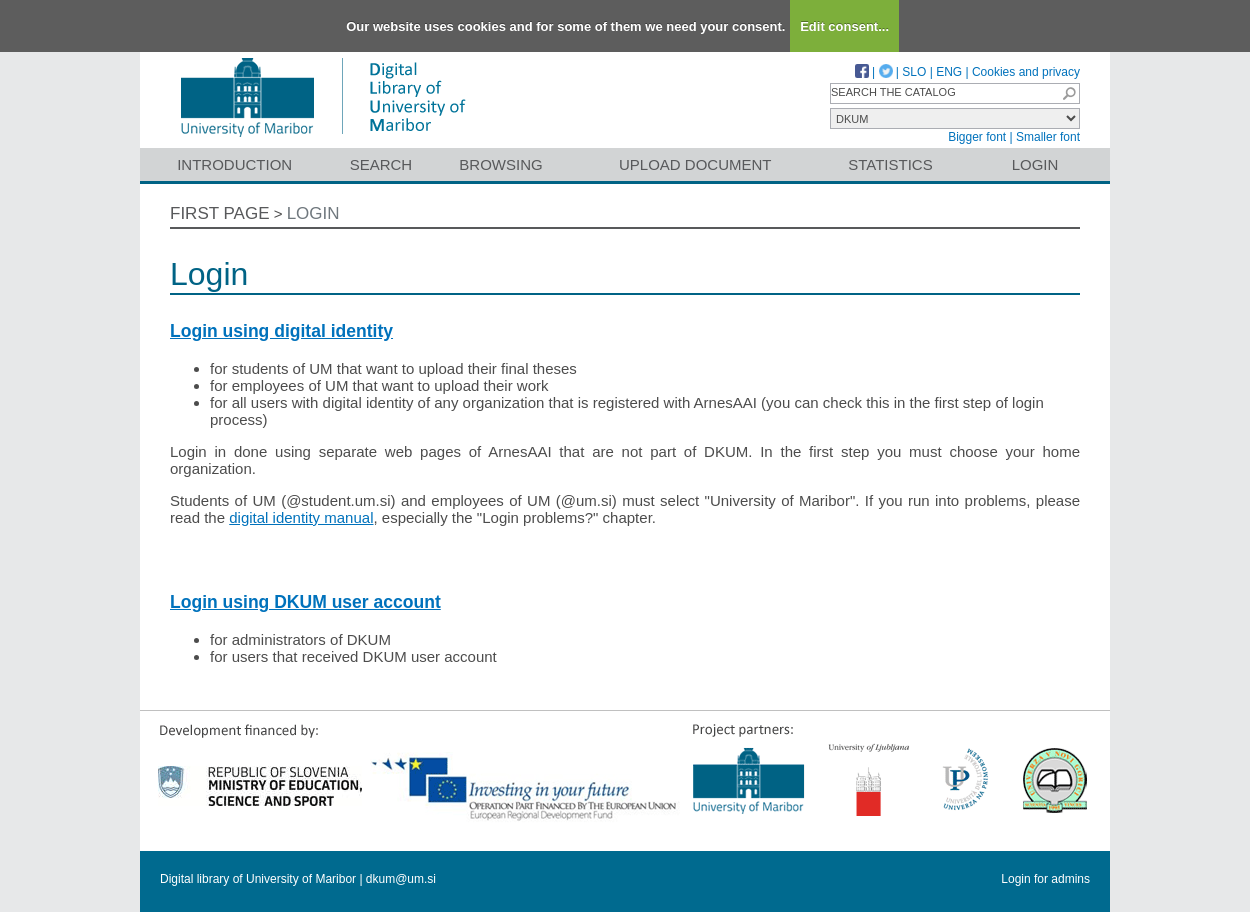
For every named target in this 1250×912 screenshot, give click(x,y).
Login (1035, 164)
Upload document (695, 164)
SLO (914, 72)
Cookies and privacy (1026, 72)
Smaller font (1048, 137)
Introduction (234, 164)
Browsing (500, 164)
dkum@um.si (401, 879)
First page (220, 213)
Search (381, 164)
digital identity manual (301, 517)
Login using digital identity (281, 331)
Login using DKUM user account (305, 602)
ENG (949, 72)
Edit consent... (844, 26)
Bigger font (977, 137)
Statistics (890, 164)
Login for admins (1045, 879)
